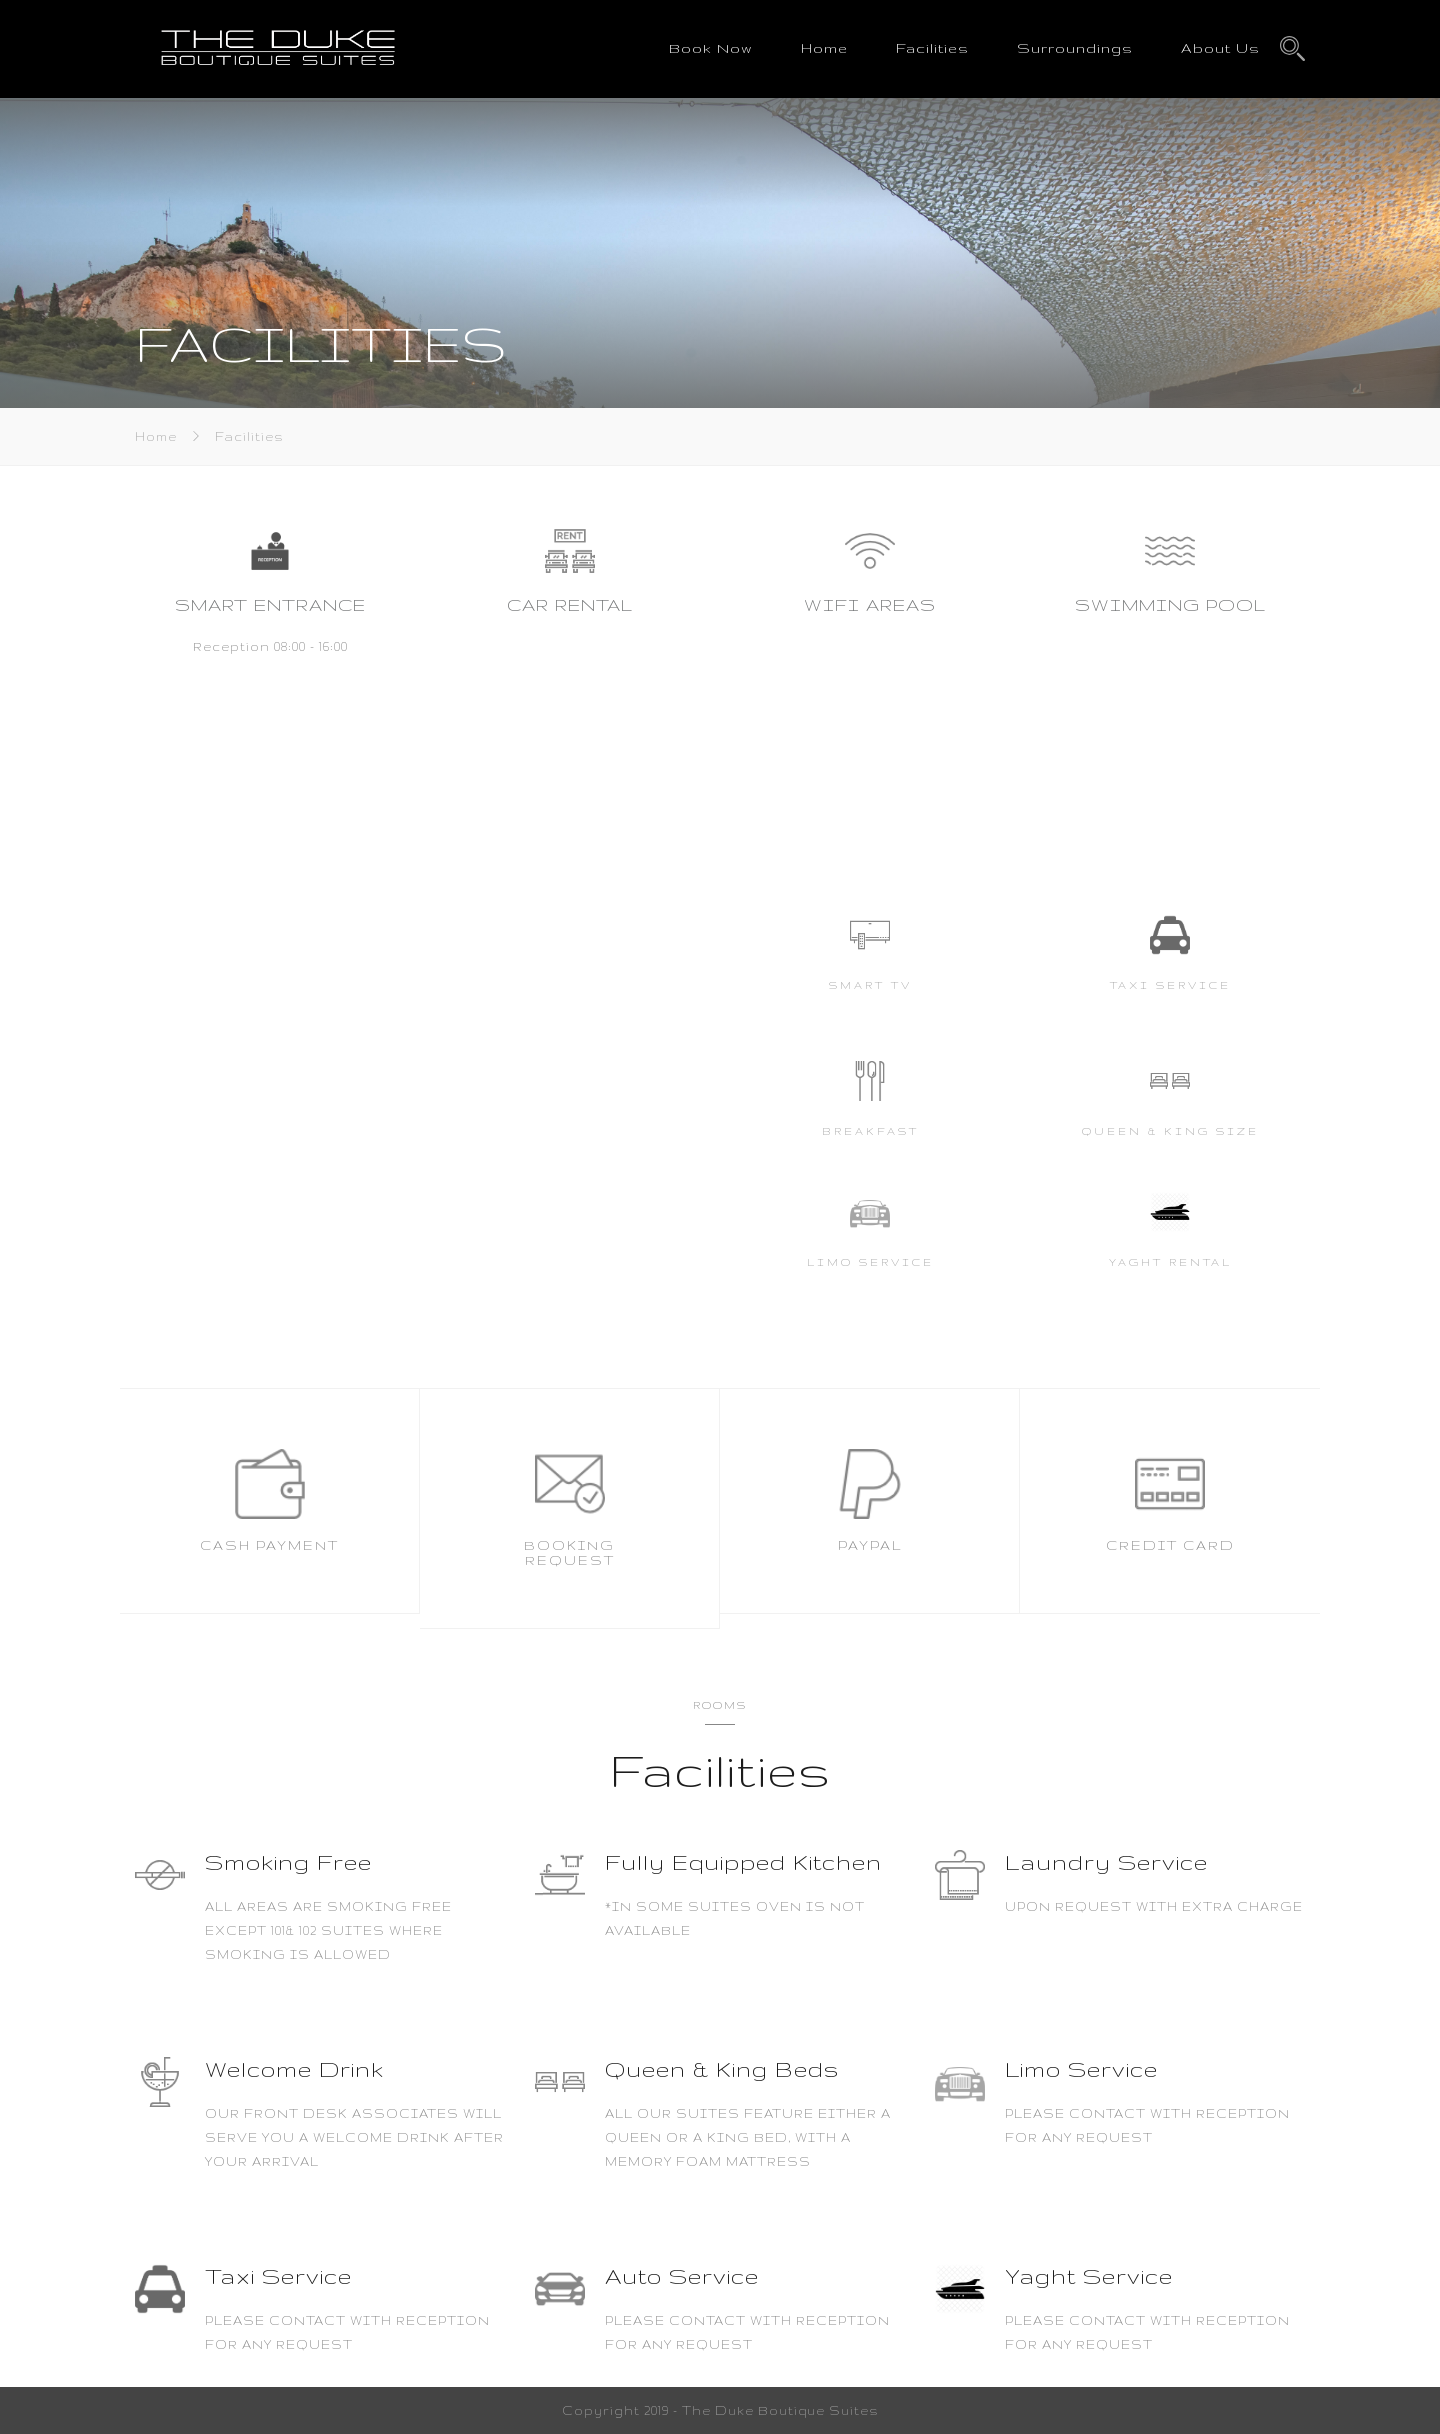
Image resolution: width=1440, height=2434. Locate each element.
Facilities (932, 48)
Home (824, 48)
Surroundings (1075, 48)
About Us (1220, 48)
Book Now (711, 48)
